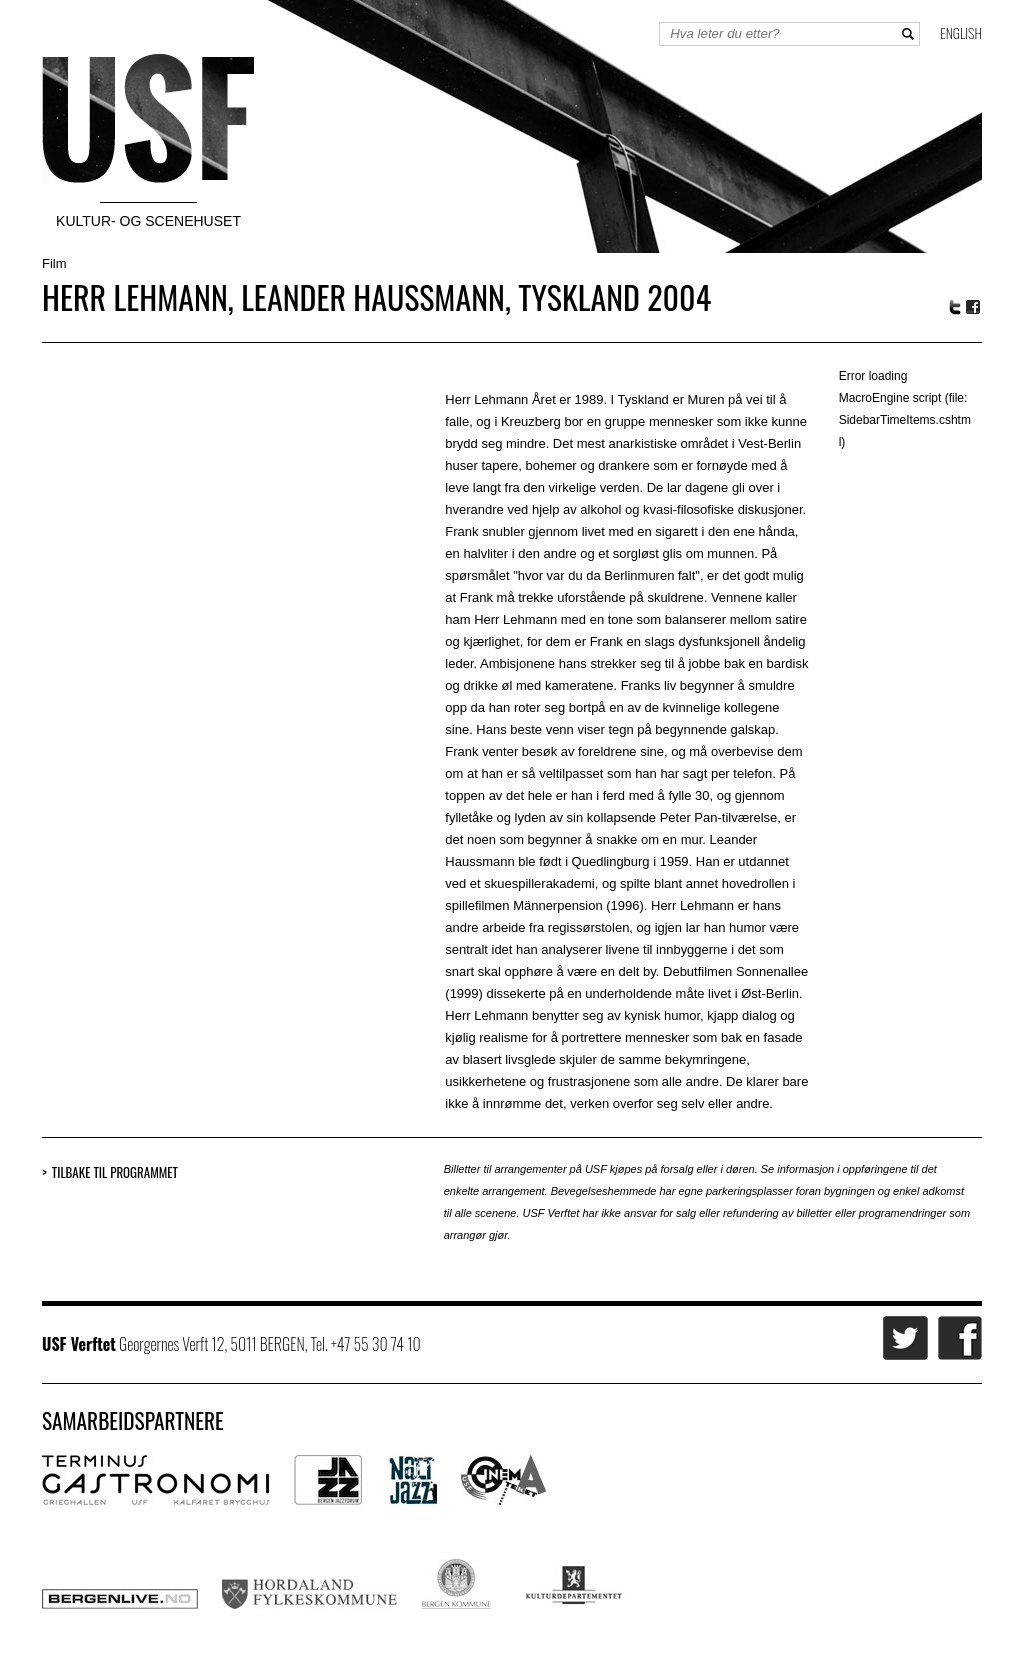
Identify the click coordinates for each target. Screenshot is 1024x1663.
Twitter (955, 307)
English (961, 32)
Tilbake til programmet (115, 1172)
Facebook (974, 307)
